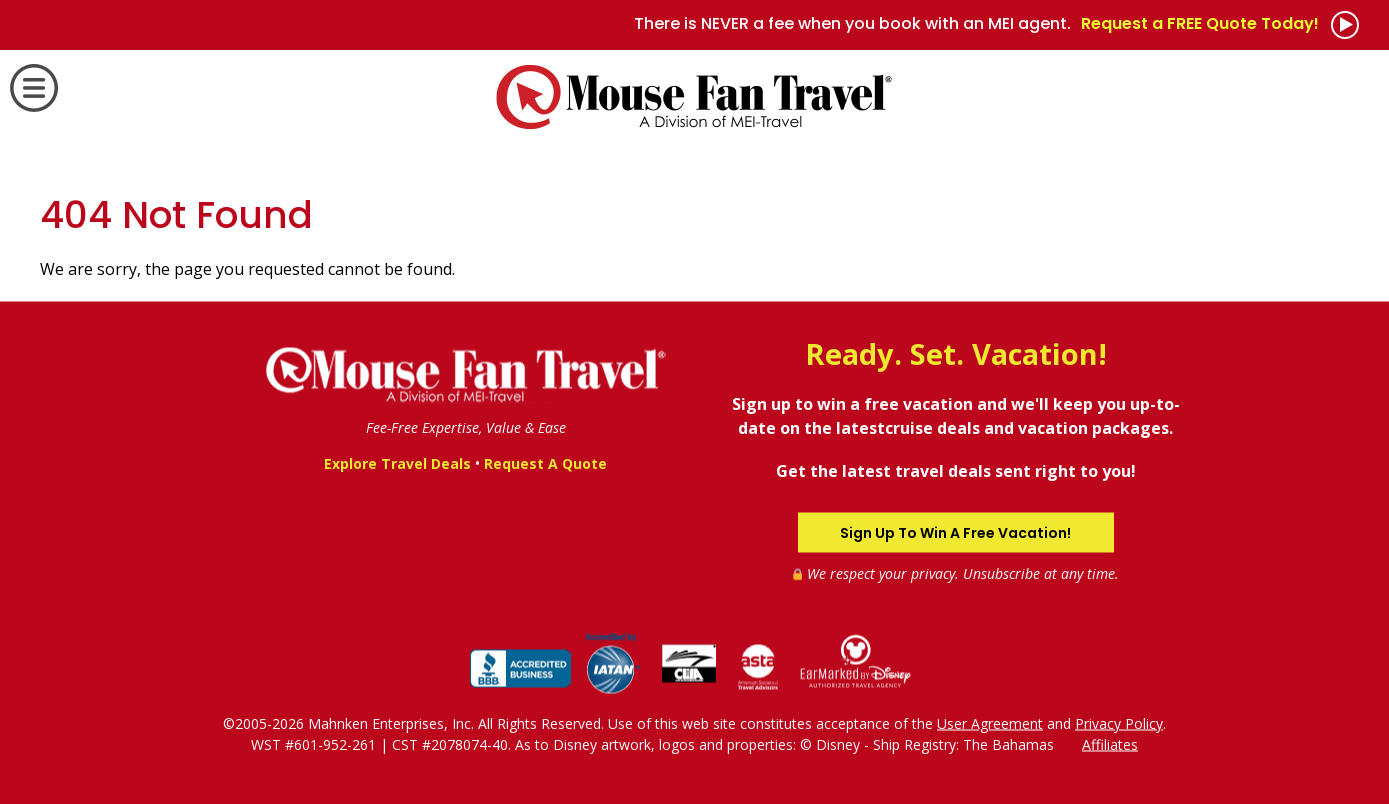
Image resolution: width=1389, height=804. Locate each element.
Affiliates (1110, 743)
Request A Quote (545, 463)
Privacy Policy (1119, 722)
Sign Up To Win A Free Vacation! (955, 532)
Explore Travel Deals (397, 463)
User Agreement (990, 722)
